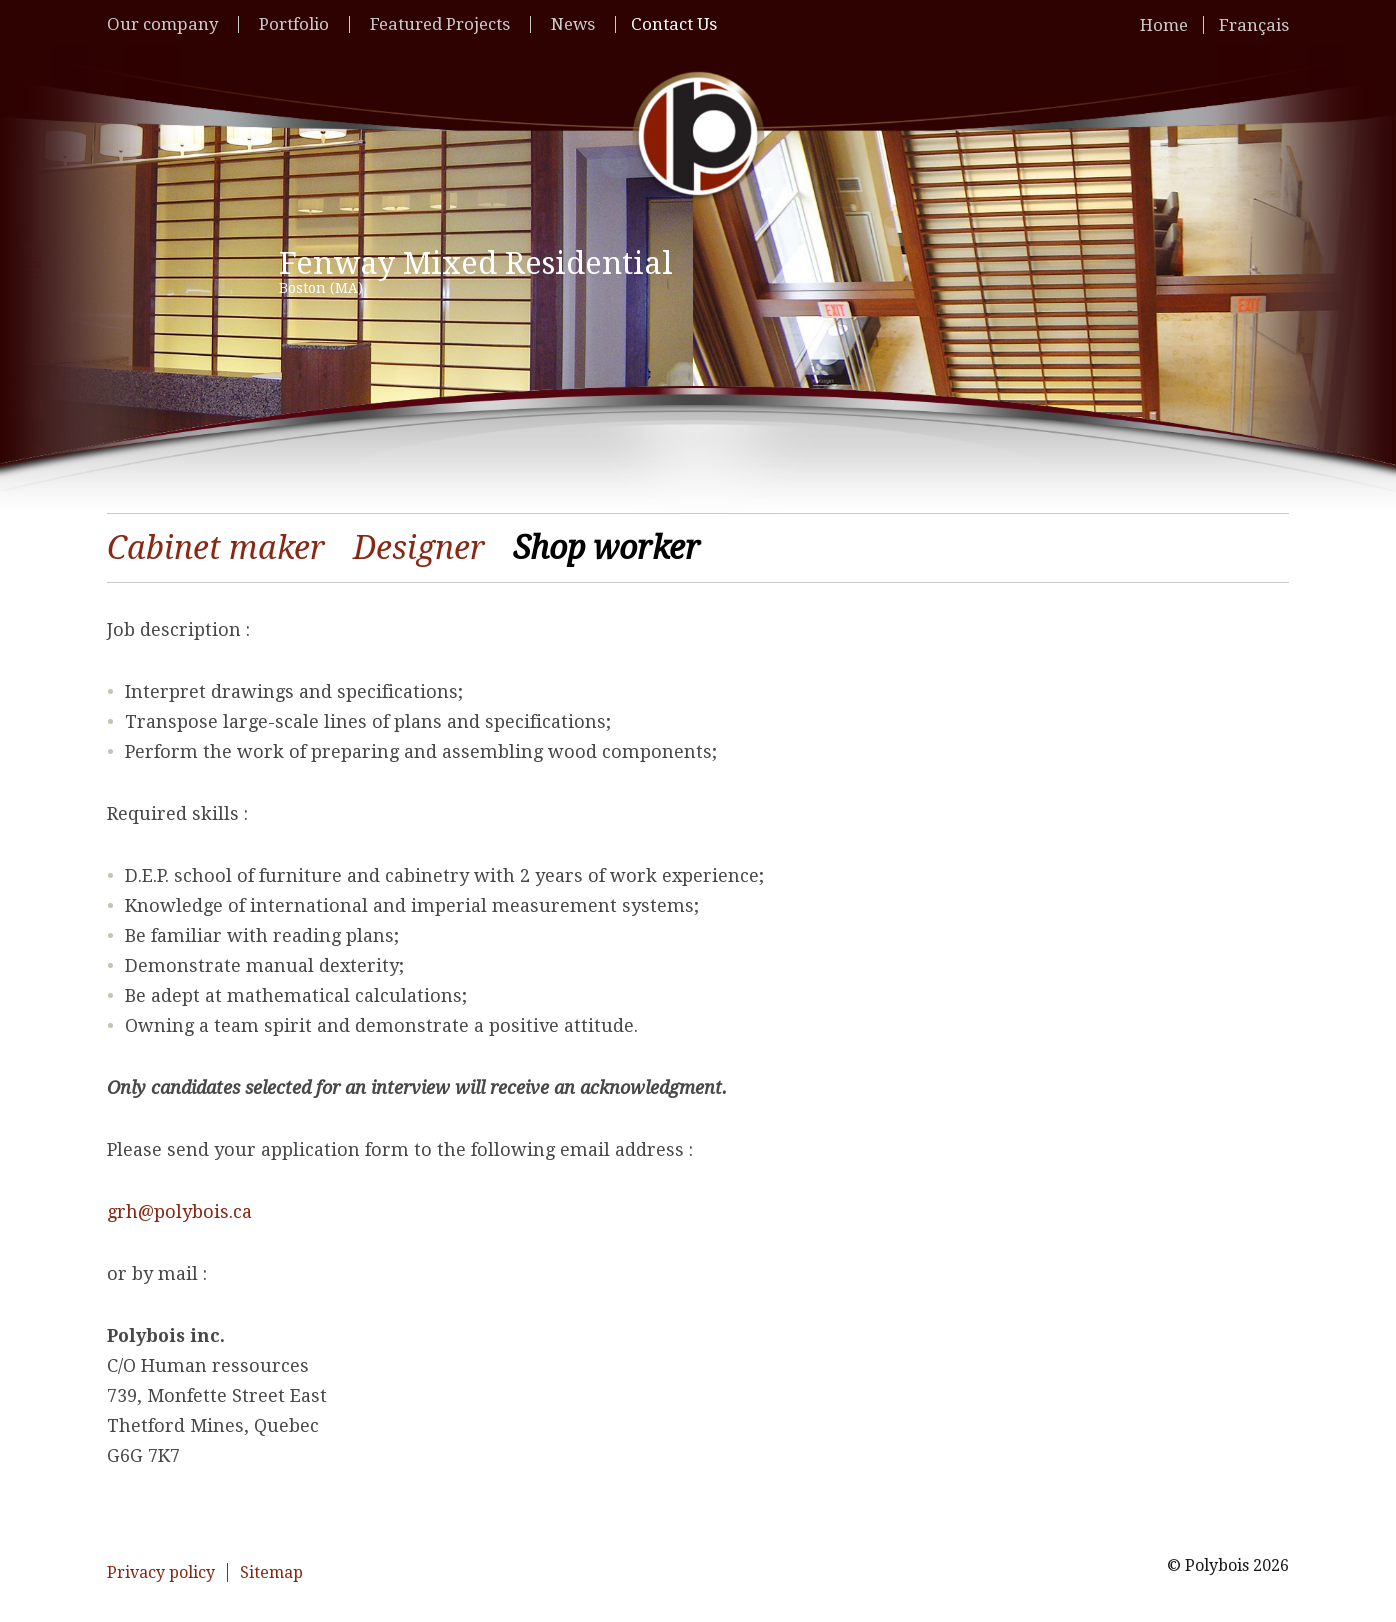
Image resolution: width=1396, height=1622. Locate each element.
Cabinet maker (216, 548)
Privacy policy (161, 1572)
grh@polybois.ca (179, 1211)
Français (1254, 25)
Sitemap (271, 1572)
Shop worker (606, 548)
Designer (419, 548)
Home (1164, 25)
